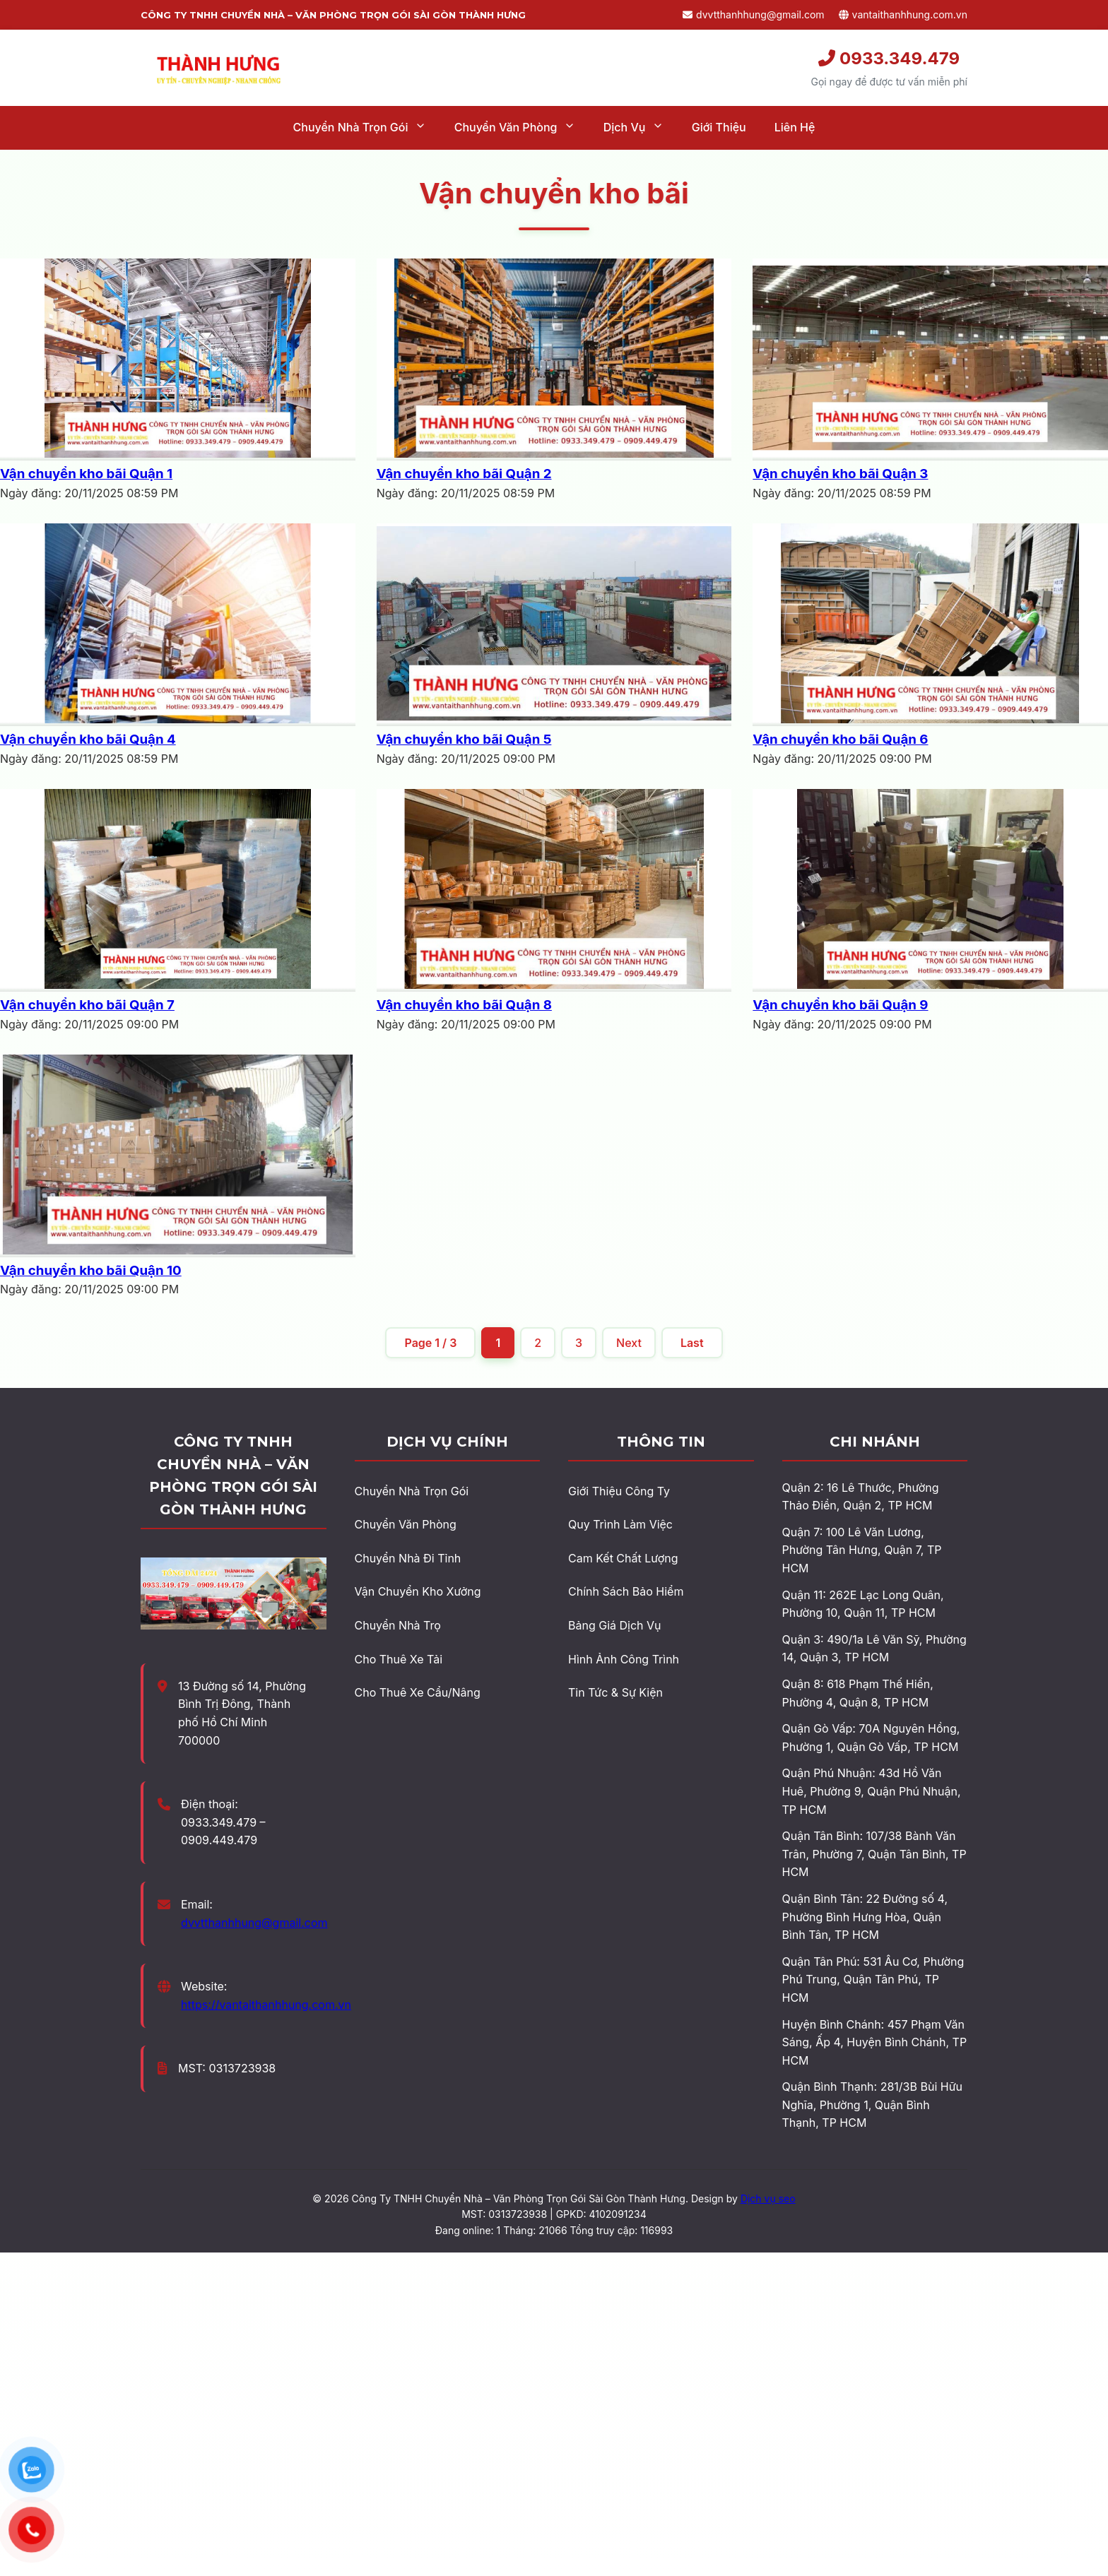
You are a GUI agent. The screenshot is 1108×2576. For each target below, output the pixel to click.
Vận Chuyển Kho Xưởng (418, 1591)
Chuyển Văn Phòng (405, 1524)
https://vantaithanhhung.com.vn (266, 2005)
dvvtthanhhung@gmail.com (754, 14)
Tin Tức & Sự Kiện (615, 1692)
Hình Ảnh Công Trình (623, 1659)
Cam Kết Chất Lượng (623, 1558)
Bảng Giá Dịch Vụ (614, 1625)
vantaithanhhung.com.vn (903, 14)
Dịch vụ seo (768, 2198)
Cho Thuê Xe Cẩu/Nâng (418, 1692)
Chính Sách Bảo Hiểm (625, 1591)
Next (629, 1343)
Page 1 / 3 (430, 1343)
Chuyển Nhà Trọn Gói (412, 1491)
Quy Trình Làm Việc (620, 1524)
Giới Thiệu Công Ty (619, 1491)
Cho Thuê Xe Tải (399, 1659)
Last (692, 1343)
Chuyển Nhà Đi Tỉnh (408, 1558)
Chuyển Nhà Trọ (398, 1625)
